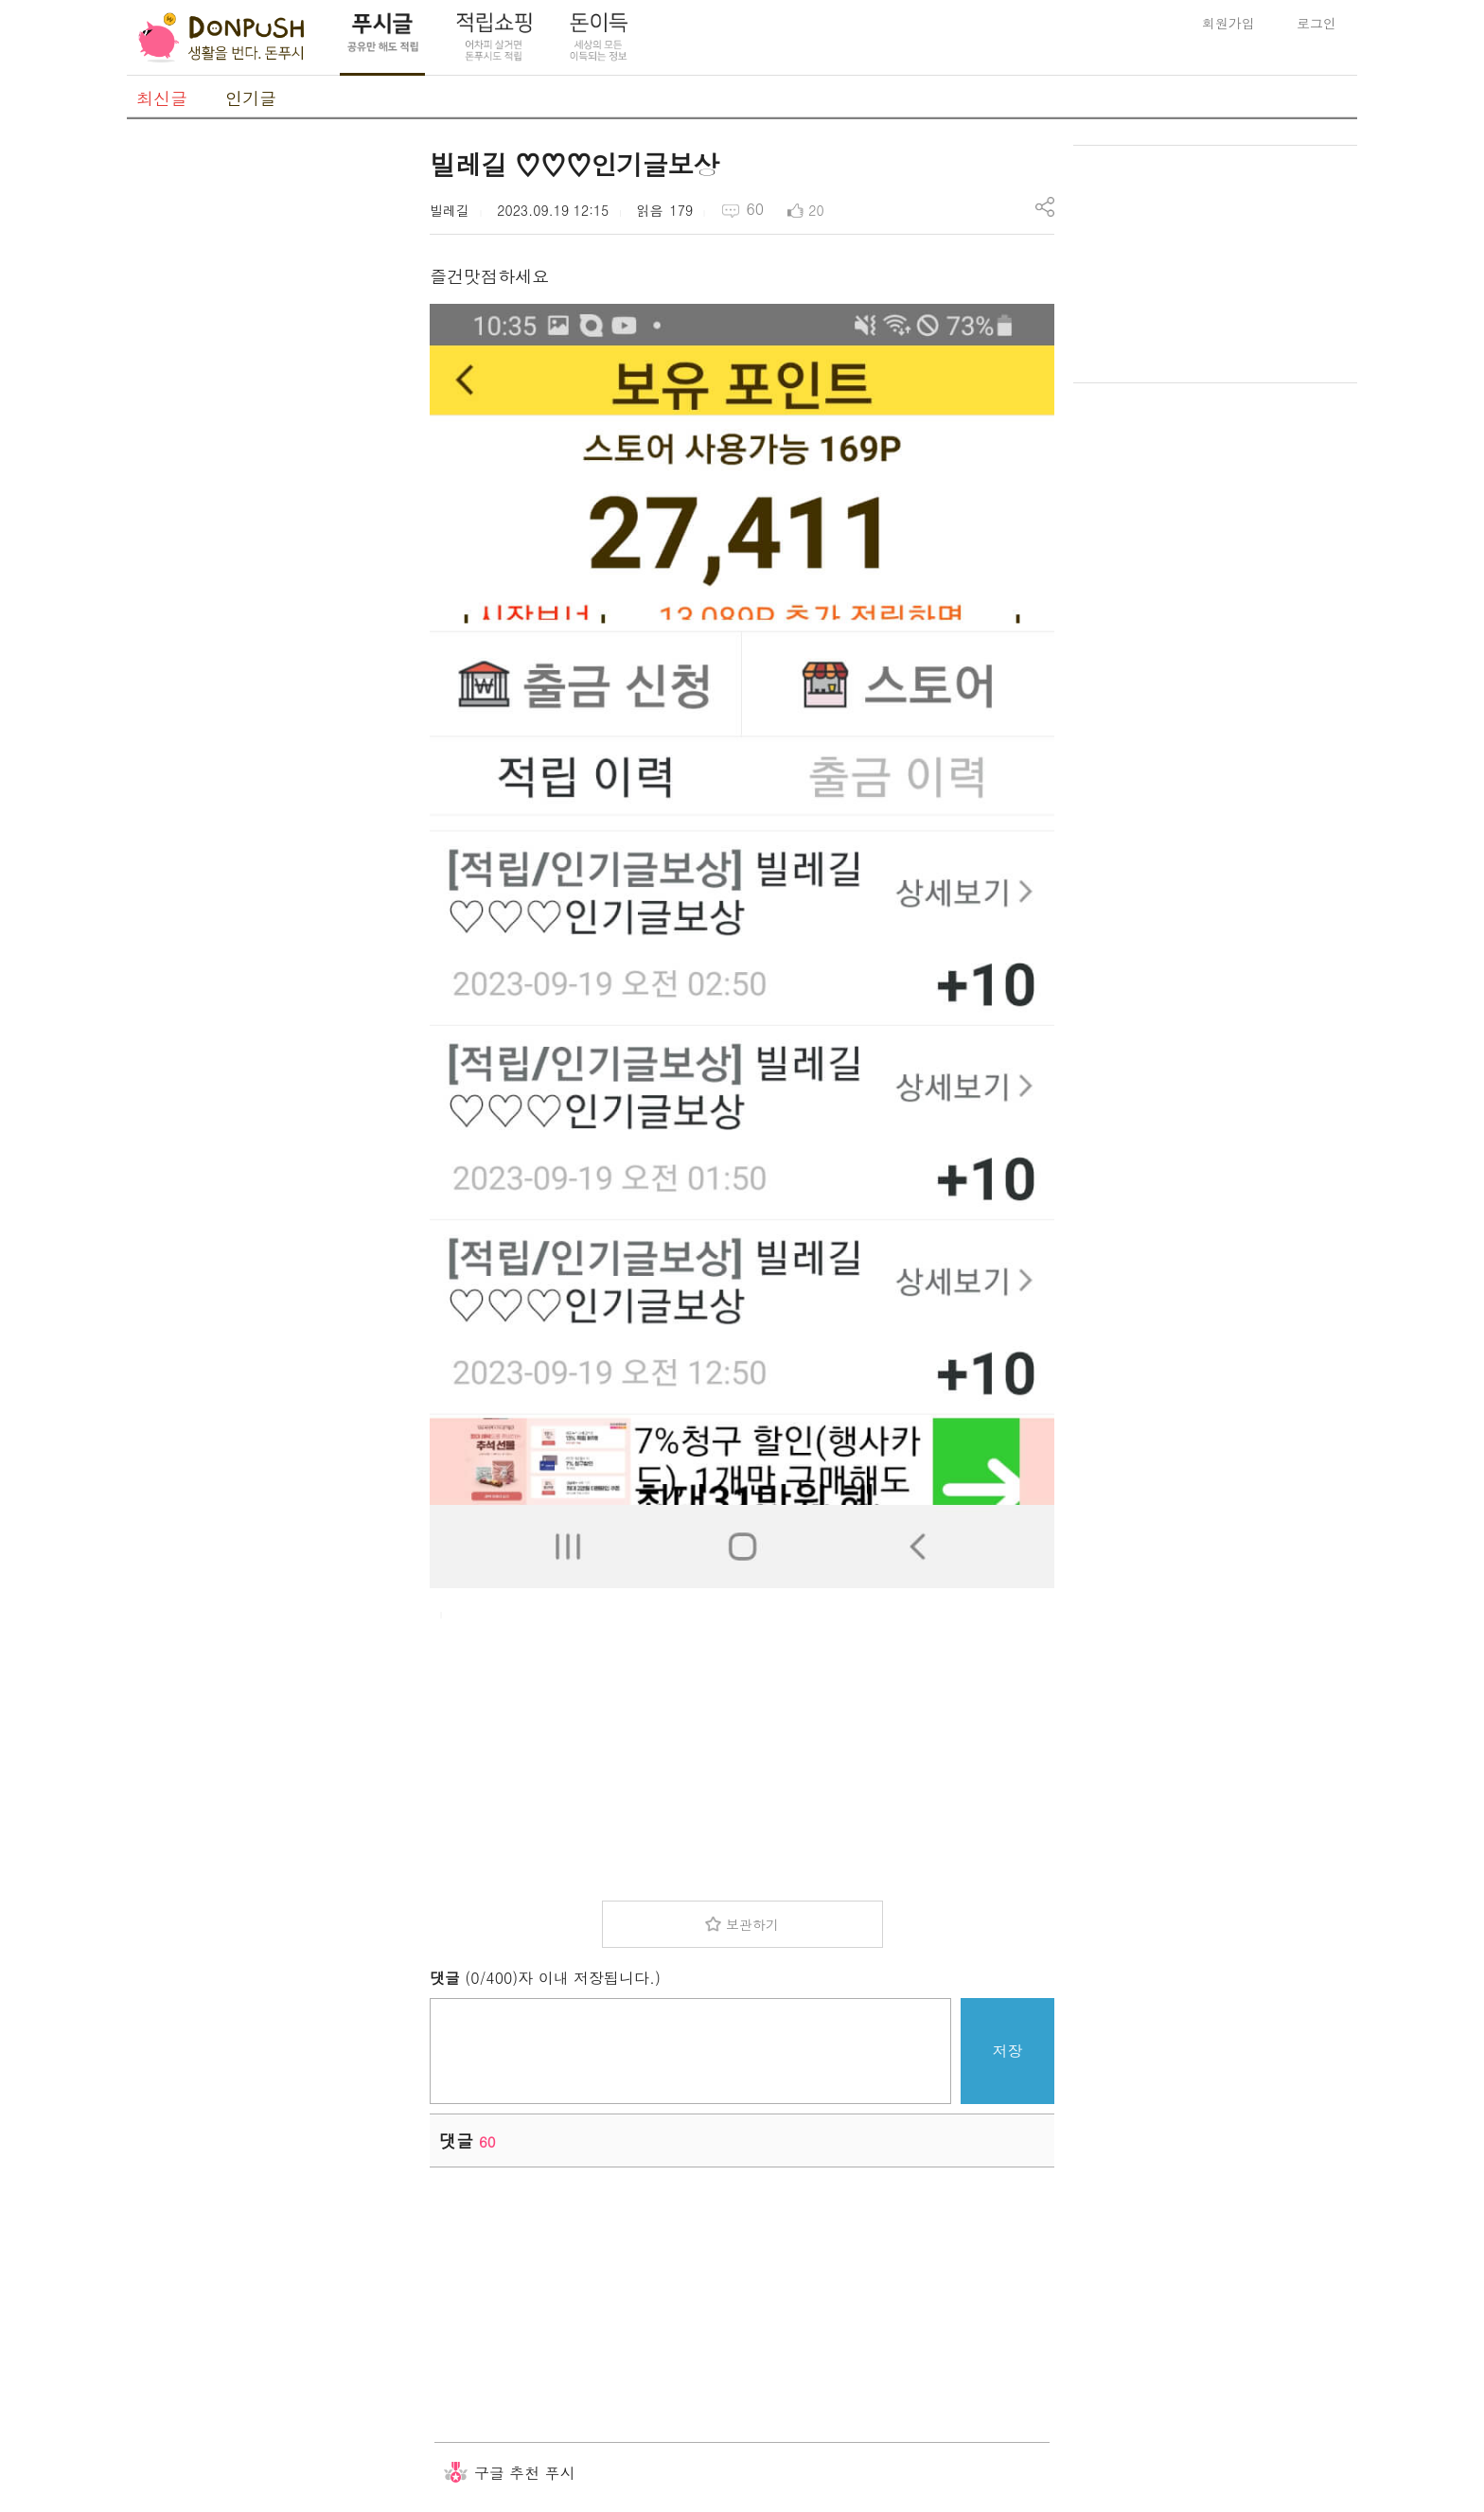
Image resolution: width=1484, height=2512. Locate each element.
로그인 (1316, 22)
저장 (1008, 2050)
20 (815, 210)
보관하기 (752, 1924)
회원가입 (1228, 22)
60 (755, 209)
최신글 (161, 98)
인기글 (250, 98)
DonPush (221, 38)
